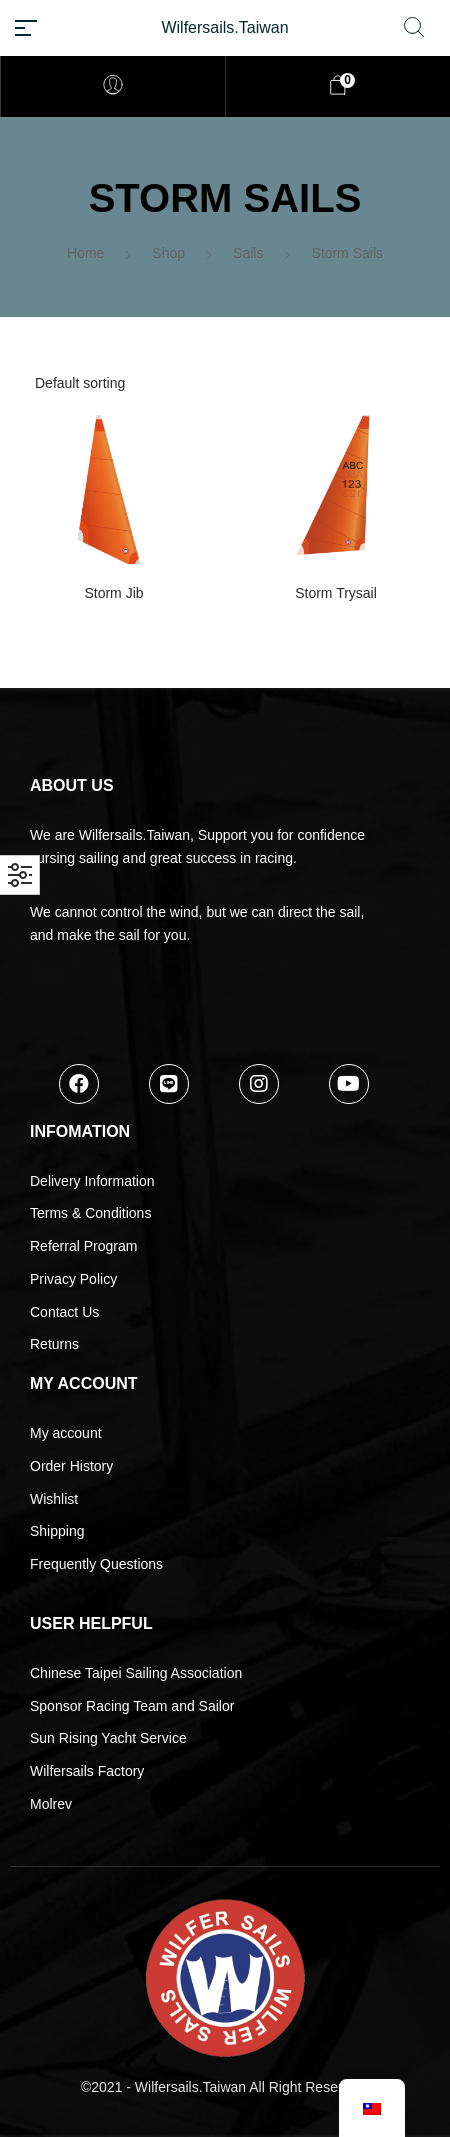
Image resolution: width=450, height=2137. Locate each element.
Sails (248, 253)
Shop (168, 253)
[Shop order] (225, 383)
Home (85, 253)
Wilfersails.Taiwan (224, 27)
